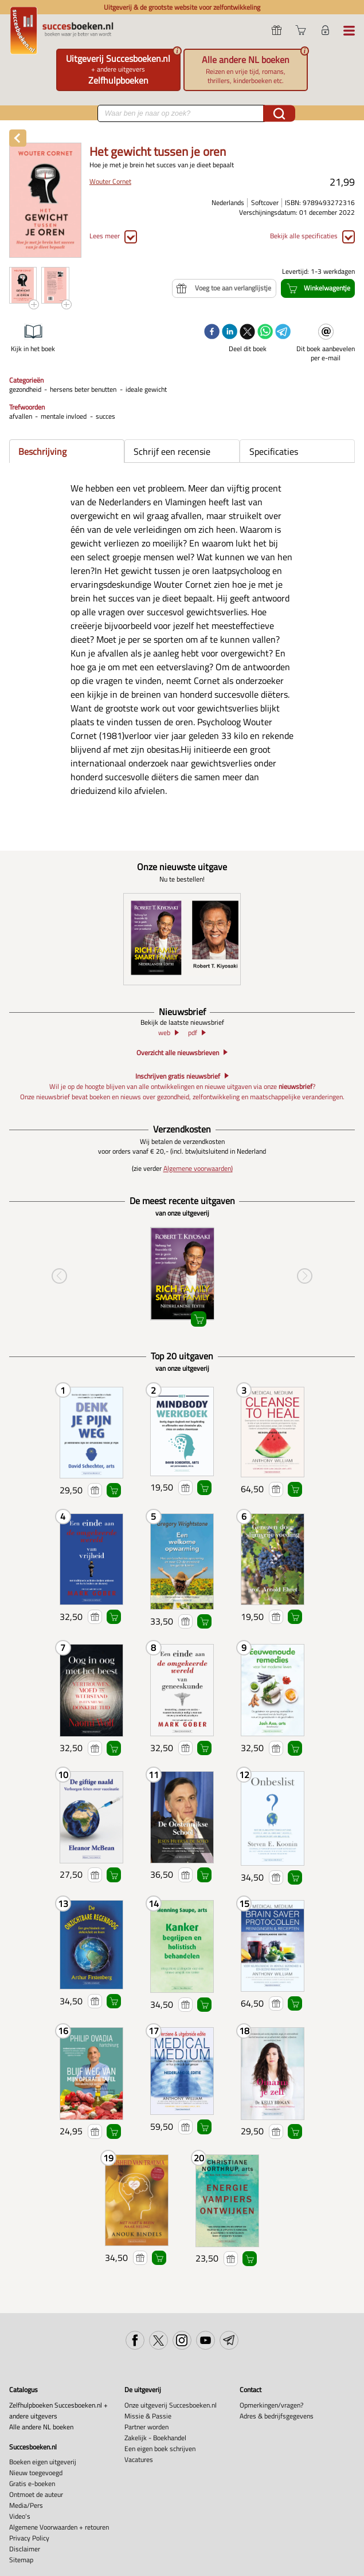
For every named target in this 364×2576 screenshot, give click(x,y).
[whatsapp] (265, 332)
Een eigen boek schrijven (159, 2448)
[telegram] (283, 332)
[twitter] (247, 332)
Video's (19, 2516)
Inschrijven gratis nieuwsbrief (177, 1076)
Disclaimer (24, 2548)
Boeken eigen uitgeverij (42, 2461)
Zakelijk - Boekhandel (155, 2437)
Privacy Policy (29, 2537)
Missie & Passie (147, 2415)
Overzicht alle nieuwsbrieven (177, 1053)
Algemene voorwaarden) (198, 1168)
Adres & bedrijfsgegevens (277, 2415)
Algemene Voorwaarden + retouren (59, 2527)
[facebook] (212, 332)
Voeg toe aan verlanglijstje (95, 1490)
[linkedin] (229, 332)
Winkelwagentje (114, 1490)
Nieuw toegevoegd (35, 2472)
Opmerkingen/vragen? (271, 2405)
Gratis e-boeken (32, 2483)
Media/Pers (26, 2505)
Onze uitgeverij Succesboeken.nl (170, 2405)
